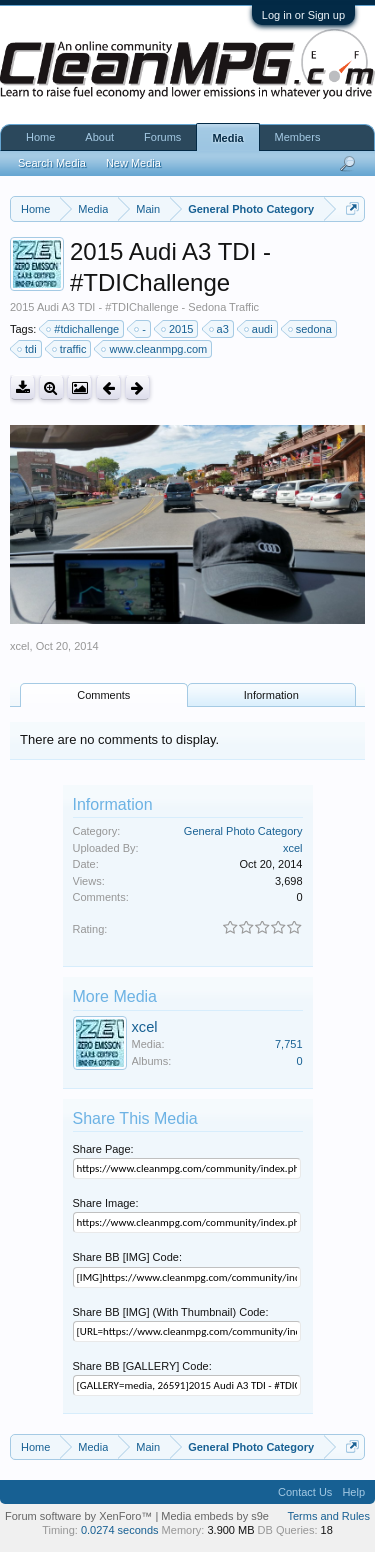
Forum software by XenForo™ (80, 1516)
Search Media (52, 163)
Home (40, 137)
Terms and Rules (328, 1516)
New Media (133, 163)
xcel (20, 646)
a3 (220, 329)
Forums (162, 137)
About (99, 137)
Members (298, 137)
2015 (178, 329)
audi (259, 329)
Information (271, 695)
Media (227, 138)
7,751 (289, 1044)
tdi (28, 349)
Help (353, 1492)
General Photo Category (243, 831)
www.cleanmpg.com (155, 349)
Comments (103, 695)
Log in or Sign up (303, 15)
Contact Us (305, 1492)
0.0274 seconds (120, 1530)
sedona (311, 329)
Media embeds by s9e (215, 1516)
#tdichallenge (83, 329)
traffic (70, 349)
